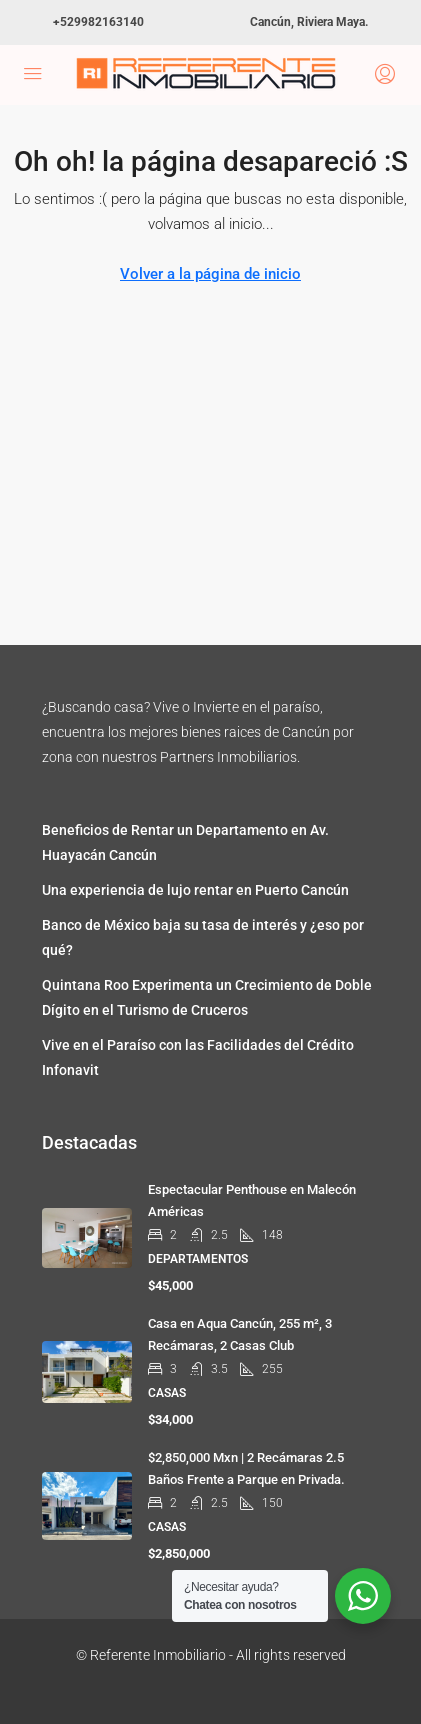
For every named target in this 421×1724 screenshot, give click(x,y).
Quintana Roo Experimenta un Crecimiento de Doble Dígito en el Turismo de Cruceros (207, 997)
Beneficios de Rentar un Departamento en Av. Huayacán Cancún (185, 842)
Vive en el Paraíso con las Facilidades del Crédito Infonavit (198, 1057)
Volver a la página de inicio (210, 274)
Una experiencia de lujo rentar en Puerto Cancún (195, 890)
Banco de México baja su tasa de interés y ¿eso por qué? (203, 937)
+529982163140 (98, 22)
